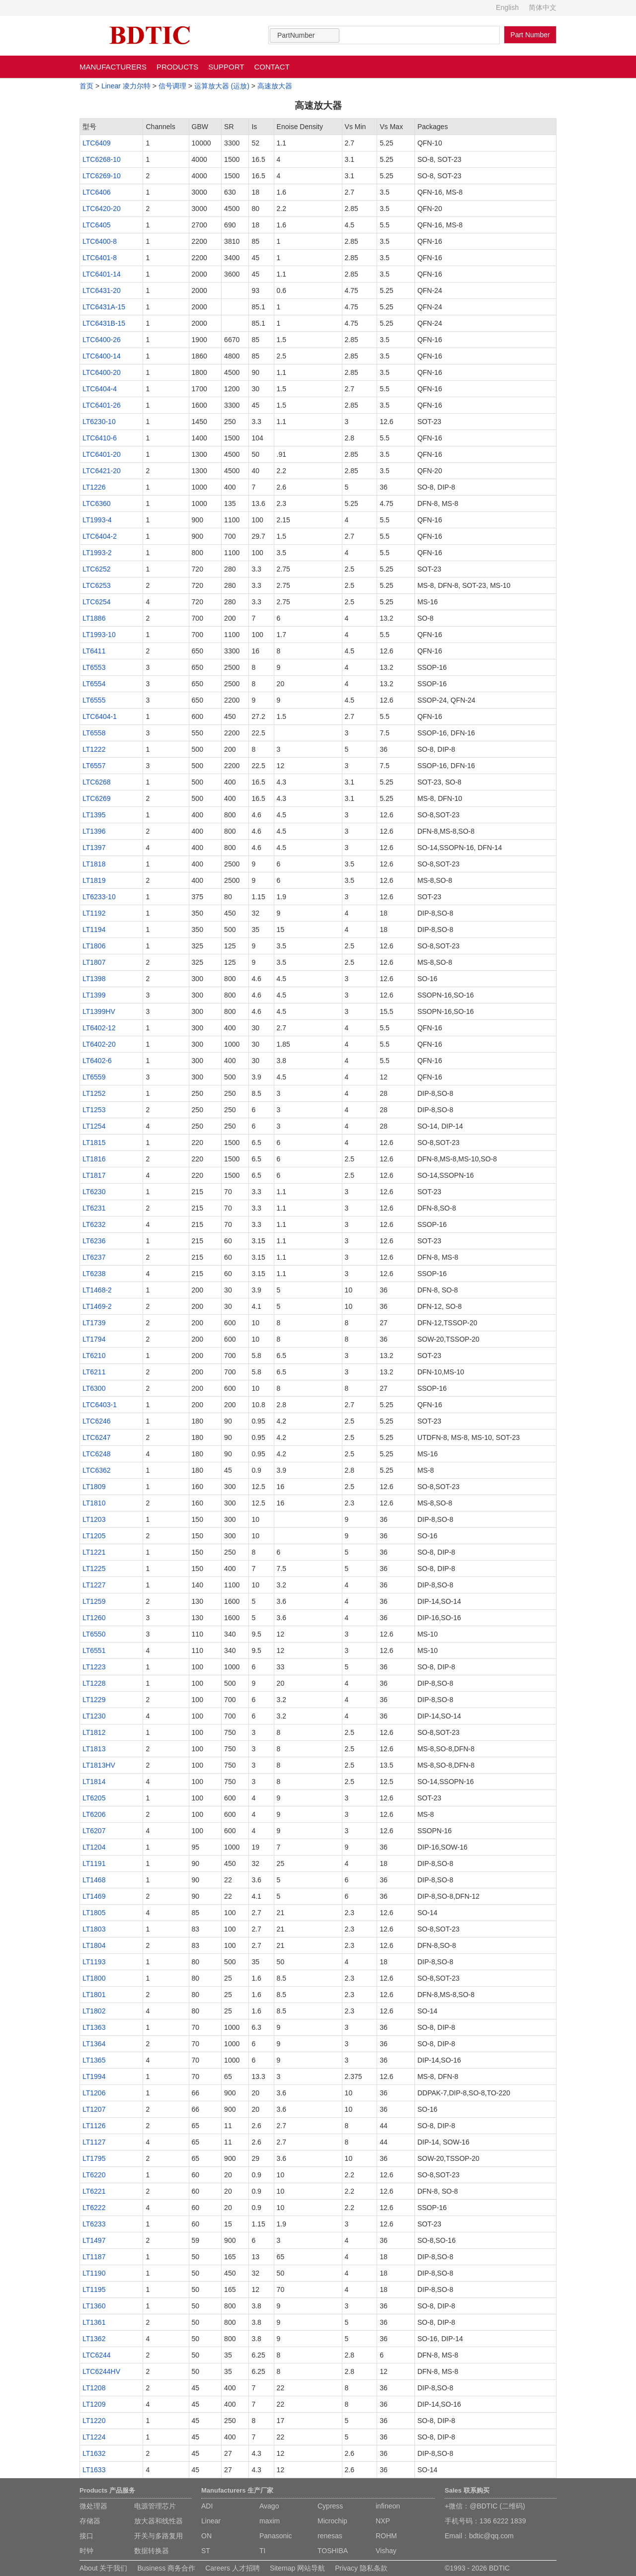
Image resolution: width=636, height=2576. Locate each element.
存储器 (90, 2521)
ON (206, 2536)
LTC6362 (96, 1470)
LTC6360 (96, 503)
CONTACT (271, 67)
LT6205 (93, 1798)
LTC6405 (96, 225)
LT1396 (93, 831)
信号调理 (172, 86)
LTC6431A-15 (103, 307)
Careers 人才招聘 (232, 2568)
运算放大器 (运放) (221, 86)
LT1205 (93, 1536)
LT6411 (93, 651)
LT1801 (93, 1995)
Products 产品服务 (107, 2490)
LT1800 (93, 1978)
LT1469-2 (97, 1306)
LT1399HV (98, 1011)
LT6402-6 (97, 1061)
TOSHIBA (333, 2551)
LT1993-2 (97, 553)
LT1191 (93, 1863)
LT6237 (93, 1257)
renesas (330, 2536)
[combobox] (304, 35)
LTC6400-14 (101, 356)
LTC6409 (96, 143)
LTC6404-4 (99, 389)
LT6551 (93, 1650)
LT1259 (93, 1601)
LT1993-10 (99, 635)
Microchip (332, 2521)
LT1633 (93, 2470)
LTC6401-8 (99, 258)
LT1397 (93, 848)
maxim (269, 2521)
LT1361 (93, 2322)
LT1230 (93, 1716)
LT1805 (93, 1913)
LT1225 (93, 1569)
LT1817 (93, 1175)
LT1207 (93, 2109)
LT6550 (93, 1634)
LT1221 (93, 1552)
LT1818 (93, 864)
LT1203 (93, 1519)
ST (205, 2551)
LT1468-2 (97, 1290)
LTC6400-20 (101, 372)
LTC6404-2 (99, 536)
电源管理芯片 (155, 2506)
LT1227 (93, 1585)
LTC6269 (96, 798)
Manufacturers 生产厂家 (237, 2490)
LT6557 (93, 766)
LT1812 (93, 1732)
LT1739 (93, 1323)
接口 (86, 2536)
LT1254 (93, 1126)
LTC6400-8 (99, 241)
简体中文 (542, 7)
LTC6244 (96, 2355)
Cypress (330, 2506)
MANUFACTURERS (113, 67)
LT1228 (93, 1683)
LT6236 (93, 1241)
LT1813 (93, 1749)
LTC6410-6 (99, 438)
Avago (269, 2506)
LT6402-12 (99, 1028)
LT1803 (93, 1929)
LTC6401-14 (101, 274)
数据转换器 (151, 2551)
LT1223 (93, 1667)
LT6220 (93, 2175)
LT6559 (93, 1077)
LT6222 (93, 2208)
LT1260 (93, 1618)
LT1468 (93, 1880)
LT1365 (93, 2060)
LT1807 (93, 962)
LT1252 (93, 1093)
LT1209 (93, 2404)
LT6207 (93, 1831)
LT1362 (93, 2339)
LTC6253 (96, 585)
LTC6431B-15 (103, 323)
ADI (207, 2506)
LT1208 (93, 2388)
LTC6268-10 (101, 159)
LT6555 (93, 700)
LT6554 (93, 684)
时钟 (86, 2551)
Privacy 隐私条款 (361, 2568)
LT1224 (93, 2437)
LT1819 (93, 880)
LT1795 (93, 2158)
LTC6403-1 (99, 1405)
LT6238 (93, 1274)
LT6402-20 (99, 1044)
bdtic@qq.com (491, 2536)
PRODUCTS (177, 67)
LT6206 (93, 1814)
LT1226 (93, 487)
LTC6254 (96, 602)
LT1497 (93, 2240)
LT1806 (93, 946)
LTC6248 (96, 1454)
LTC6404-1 (99, 716)
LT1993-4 (97, 520)
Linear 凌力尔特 (126, 86)
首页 (86, 86)
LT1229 (93, 1700)
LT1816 (93, 1159)
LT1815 (93, 1142)
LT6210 (93, 1356)
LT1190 (93, 2273)
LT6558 (93, 733)
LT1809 (93, 1487)
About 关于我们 (103, 2568)
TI (262, 2551)
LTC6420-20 (101, 209)
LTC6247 (96, 1437)
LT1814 (93, 1782)
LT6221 (93, 2191)
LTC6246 (96, 1421)
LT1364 (93, 2044)
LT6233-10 (99, 897)
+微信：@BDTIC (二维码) (485, 2506)
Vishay (386, 2551)
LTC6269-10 (101, 176)
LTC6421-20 (101, 471)
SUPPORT (226, 67)
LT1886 (93, 618)
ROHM (386, 2536)
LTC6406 (96, 192)
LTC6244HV (101, 2371)
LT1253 (93, 1110)
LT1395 (93, 815)
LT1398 (93, 979)
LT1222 (93, 749)
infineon (388, 2506)
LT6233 (93, 2224)
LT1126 (93, 2126)
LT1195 (93, 2289)
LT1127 (93, 2142)
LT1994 (93, 2076)
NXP (383, 2521)
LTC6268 (96, 782)
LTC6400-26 (101, 340)
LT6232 (93, 1224)
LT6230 (93, 1192)
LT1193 (93, 1962)
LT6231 (93, 1208)
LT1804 (93, 1945)
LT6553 (93, 667)
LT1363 (93, 2027)
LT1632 (93, 2453)
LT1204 (93, 1847)
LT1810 (93, 1503)
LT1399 (93, 995)
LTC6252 (96, 569)
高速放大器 (274, 86)
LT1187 (93, 2257)
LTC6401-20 (101, 454)
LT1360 (93, 2306)
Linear (211, 2521)
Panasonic (275, 2536)
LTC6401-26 (101, 405)
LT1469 (93, 1896)
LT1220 (93, 2421)
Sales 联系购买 (467, 2490)
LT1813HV (98, 1765)
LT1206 (93, 2093)
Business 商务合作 (166, 2568)
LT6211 (93, 1372)
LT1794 (93, 1339)
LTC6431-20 (101, 290)
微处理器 (93, 2506)
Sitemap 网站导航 (297, 2568)
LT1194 (93, 929)
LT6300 (93, 1388)
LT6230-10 (99, 422)
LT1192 (93, 913)
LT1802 (93, 2011)
